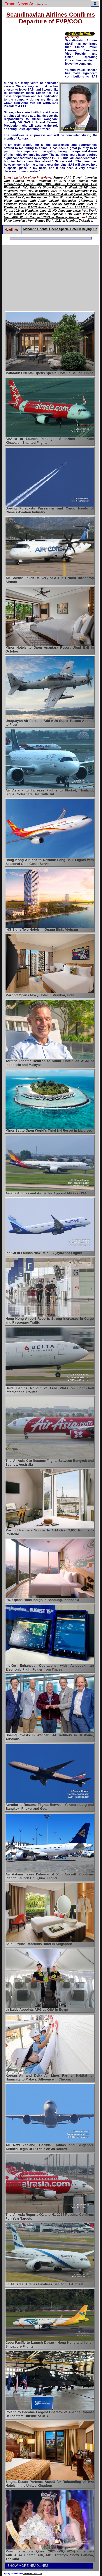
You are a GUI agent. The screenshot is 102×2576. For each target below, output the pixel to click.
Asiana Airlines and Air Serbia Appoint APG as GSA (50, 1165)
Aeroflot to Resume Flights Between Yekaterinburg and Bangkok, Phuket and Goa (50, 1777)
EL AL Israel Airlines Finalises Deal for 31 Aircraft (50, 2254)
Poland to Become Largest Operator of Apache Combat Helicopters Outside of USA (50, 2384)
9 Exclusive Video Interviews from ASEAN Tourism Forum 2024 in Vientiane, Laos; (50, 204)
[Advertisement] (33, 54)
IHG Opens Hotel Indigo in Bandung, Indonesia (50, 1570)
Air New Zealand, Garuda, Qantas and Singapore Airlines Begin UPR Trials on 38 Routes (50, 2117)
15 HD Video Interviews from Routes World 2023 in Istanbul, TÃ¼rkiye (50, 219)
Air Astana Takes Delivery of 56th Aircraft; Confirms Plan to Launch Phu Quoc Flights (50, 1847)
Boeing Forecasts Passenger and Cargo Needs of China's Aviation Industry (50, 481)
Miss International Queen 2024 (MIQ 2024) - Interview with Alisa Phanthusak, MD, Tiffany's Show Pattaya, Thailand (50, 184)
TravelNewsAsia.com (32, 2574)
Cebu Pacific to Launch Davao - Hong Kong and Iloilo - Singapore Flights (50, 2318)
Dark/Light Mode (79, 33)
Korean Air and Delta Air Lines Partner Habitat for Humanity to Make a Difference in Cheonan (50, 2048)
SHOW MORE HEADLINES (27, 2566)
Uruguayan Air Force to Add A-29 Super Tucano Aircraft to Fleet (50, 691)
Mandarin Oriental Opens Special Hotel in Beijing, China (50, 343)
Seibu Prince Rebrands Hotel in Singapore (50, 1914)
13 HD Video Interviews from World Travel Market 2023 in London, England (50, 212)
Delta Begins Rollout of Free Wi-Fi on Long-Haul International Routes (50, 1360)
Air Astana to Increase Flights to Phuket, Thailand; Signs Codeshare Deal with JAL (50, 762)
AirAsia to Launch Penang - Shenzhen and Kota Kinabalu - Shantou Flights (50, 411)
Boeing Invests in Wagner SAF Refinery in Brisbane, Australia (50, 1707)
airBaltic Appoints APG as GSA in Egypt (50, 1980)
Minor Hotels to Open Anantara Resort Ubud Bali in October (50, 620)
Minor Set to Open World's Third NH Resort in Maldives (50, 1101)
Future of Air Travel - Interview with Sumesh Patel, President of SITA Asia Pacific (50, 179)
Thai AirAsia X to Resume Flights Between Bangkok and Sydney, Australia (50, 1431)
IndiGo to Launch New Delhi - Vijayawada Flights (50, 1226)
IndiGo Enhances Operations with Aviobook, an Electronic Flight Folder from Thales (50, 1638)
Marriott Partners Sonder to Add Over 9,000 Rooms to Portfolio (50, 1502)
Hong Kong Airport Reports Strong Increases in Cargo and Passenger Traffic (50, 1291)
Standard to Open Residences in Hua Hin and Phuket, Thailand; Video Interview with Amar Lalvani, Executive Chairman (50, 199)
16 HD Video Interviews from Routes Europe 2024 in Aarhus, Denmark (50, 189)
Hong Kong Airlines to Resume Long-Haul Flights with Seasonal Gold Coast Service (50, 832)
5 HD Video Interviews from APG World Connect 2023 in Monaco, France (50, 215)
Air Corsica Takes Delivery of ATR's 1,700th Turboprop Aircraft (50, 550)
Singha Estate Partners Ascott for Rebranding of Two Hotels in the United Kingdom (50, 2454)
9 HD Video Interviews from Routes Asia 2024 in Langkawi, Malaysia (50, 192)
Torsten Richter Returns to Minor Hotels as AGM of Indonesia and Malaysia (50, 1033)
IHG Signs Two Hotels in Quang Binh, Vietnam (50, 900)
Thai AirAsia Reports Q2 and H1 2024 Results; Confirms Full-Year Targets (50, 2187)
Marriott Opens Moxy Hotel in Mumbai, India (50, 965)
